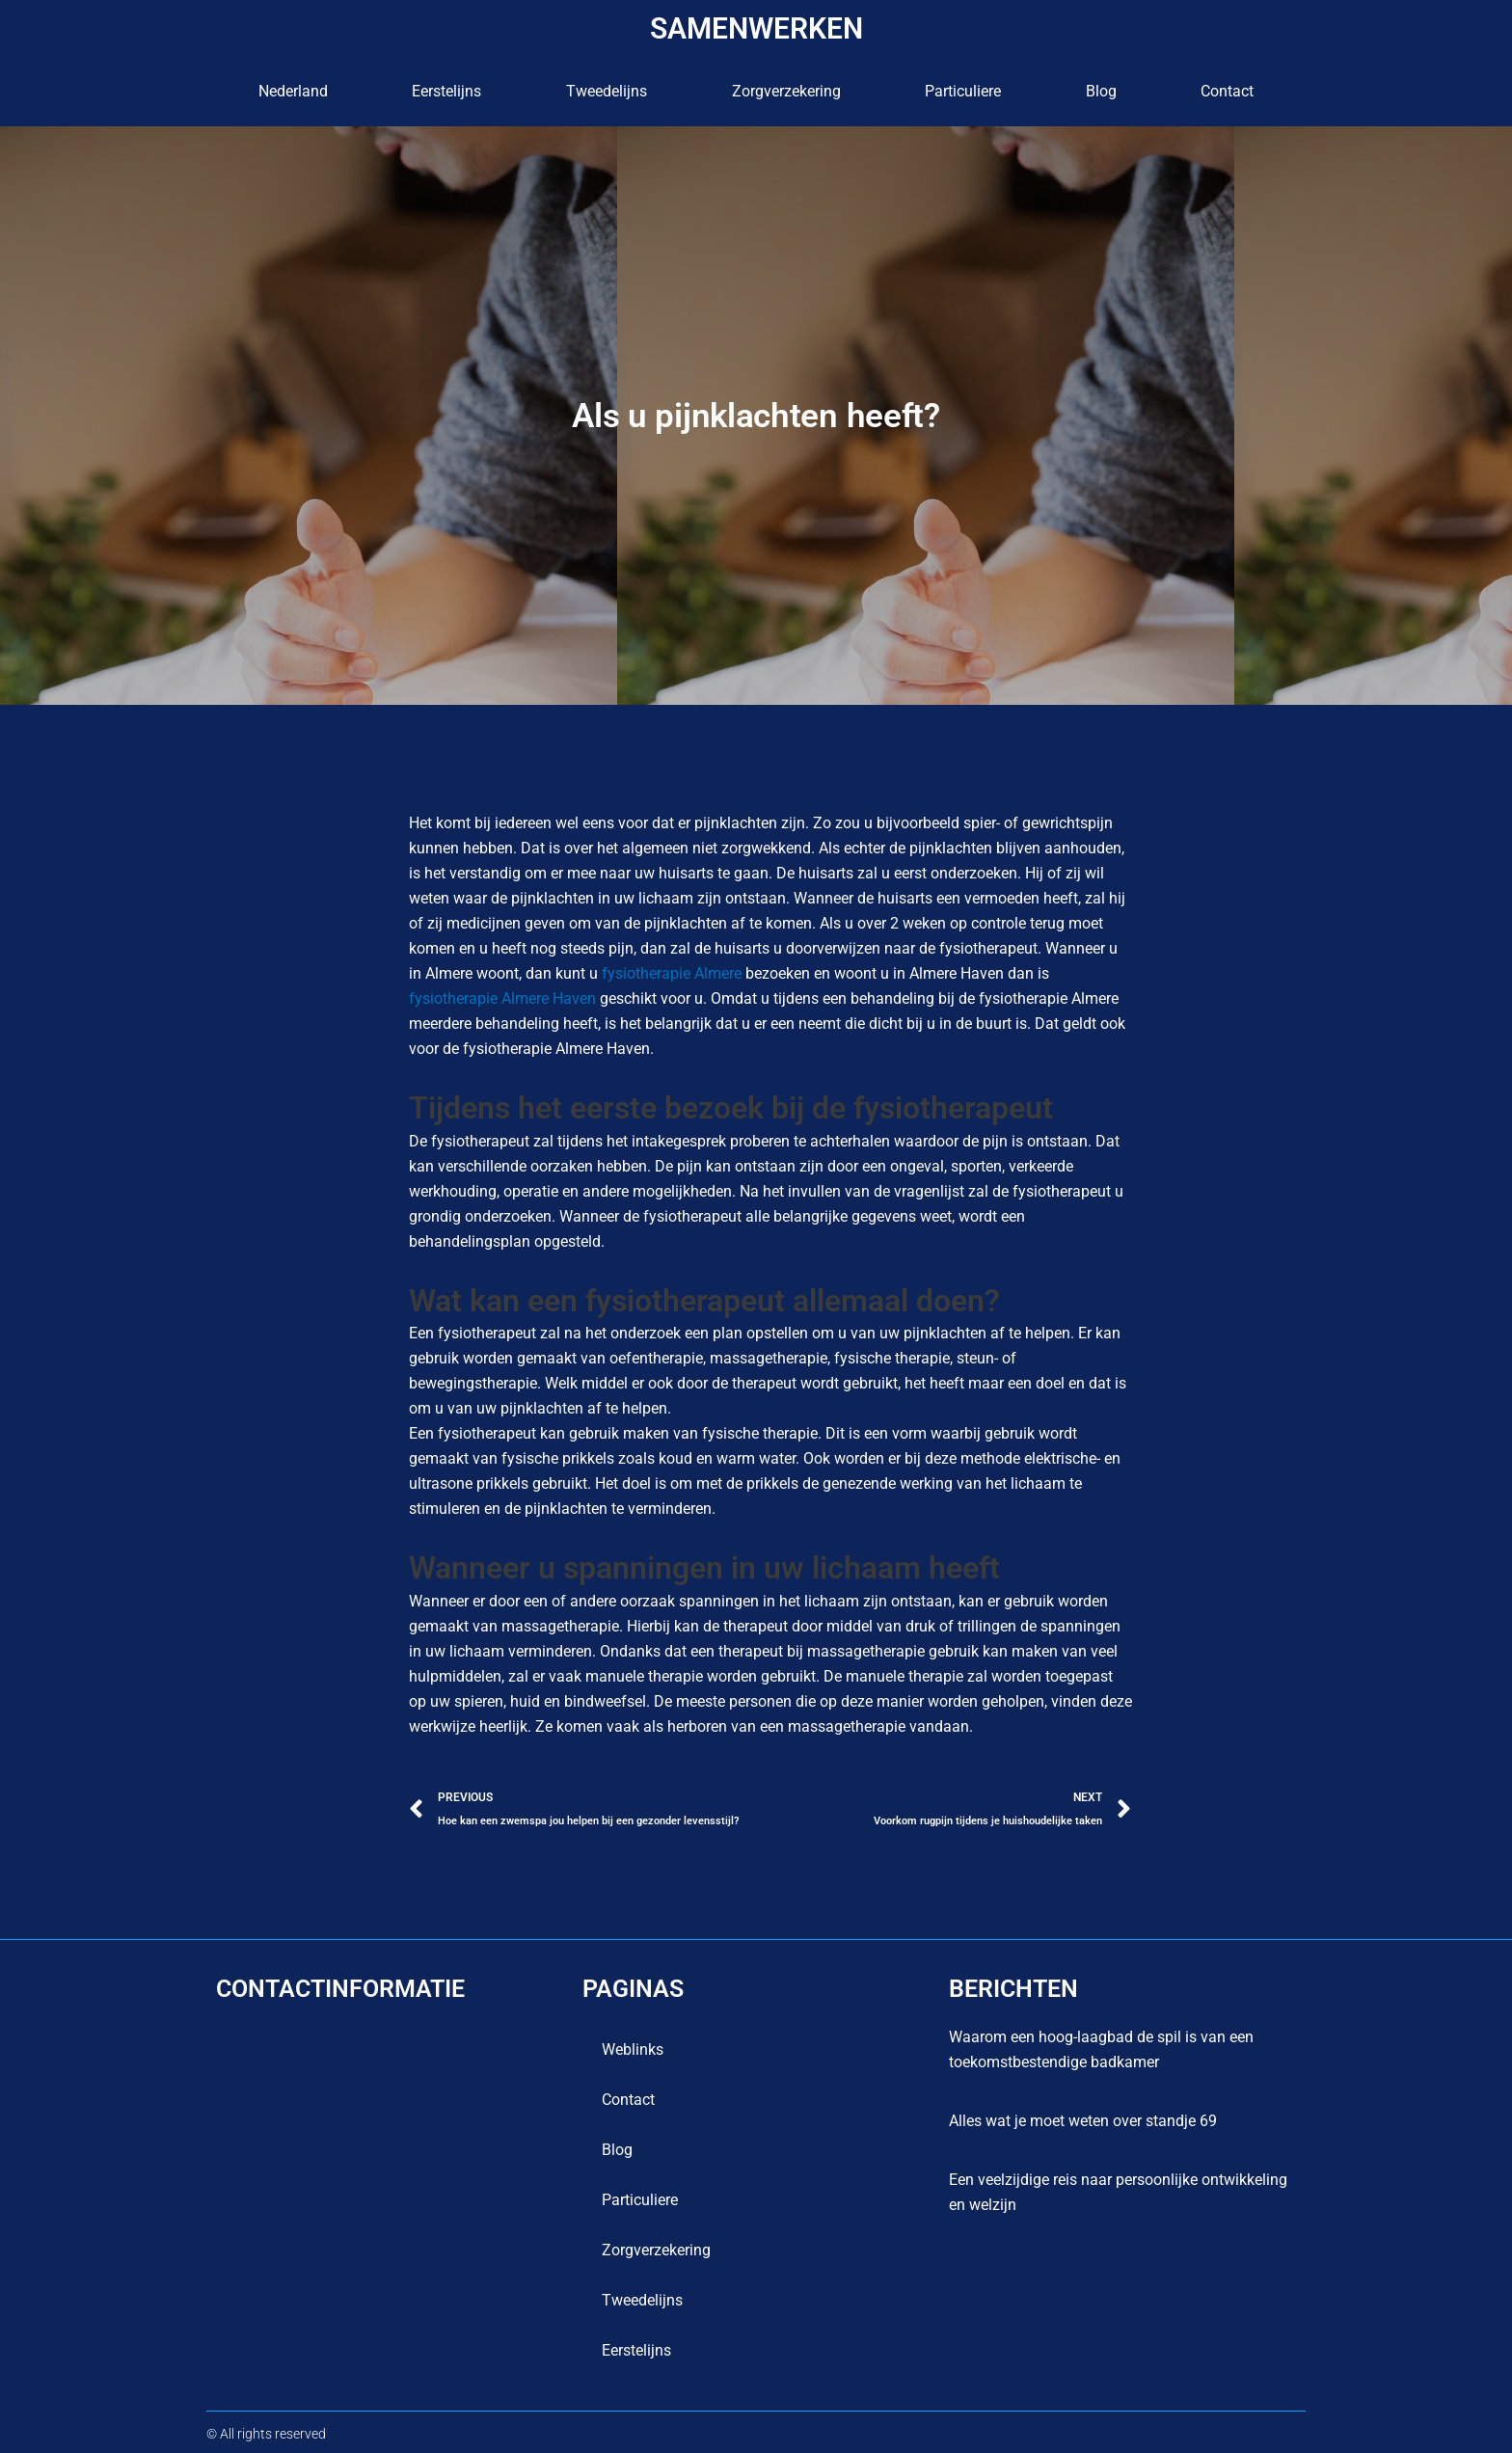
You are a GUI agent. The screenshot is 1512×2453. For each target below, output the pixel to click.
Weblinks (632, 2049)
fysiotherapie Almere (672, 973)
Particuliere (963, 91)
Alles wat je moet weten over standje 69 (1083, 2121)
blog (1101, 91)
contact (1227, 91)
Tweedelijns (606, 91)
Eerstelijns (446, 91)
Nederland (293, 91)
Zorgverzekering (786, 91)
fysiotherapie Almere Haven (502, 998)
